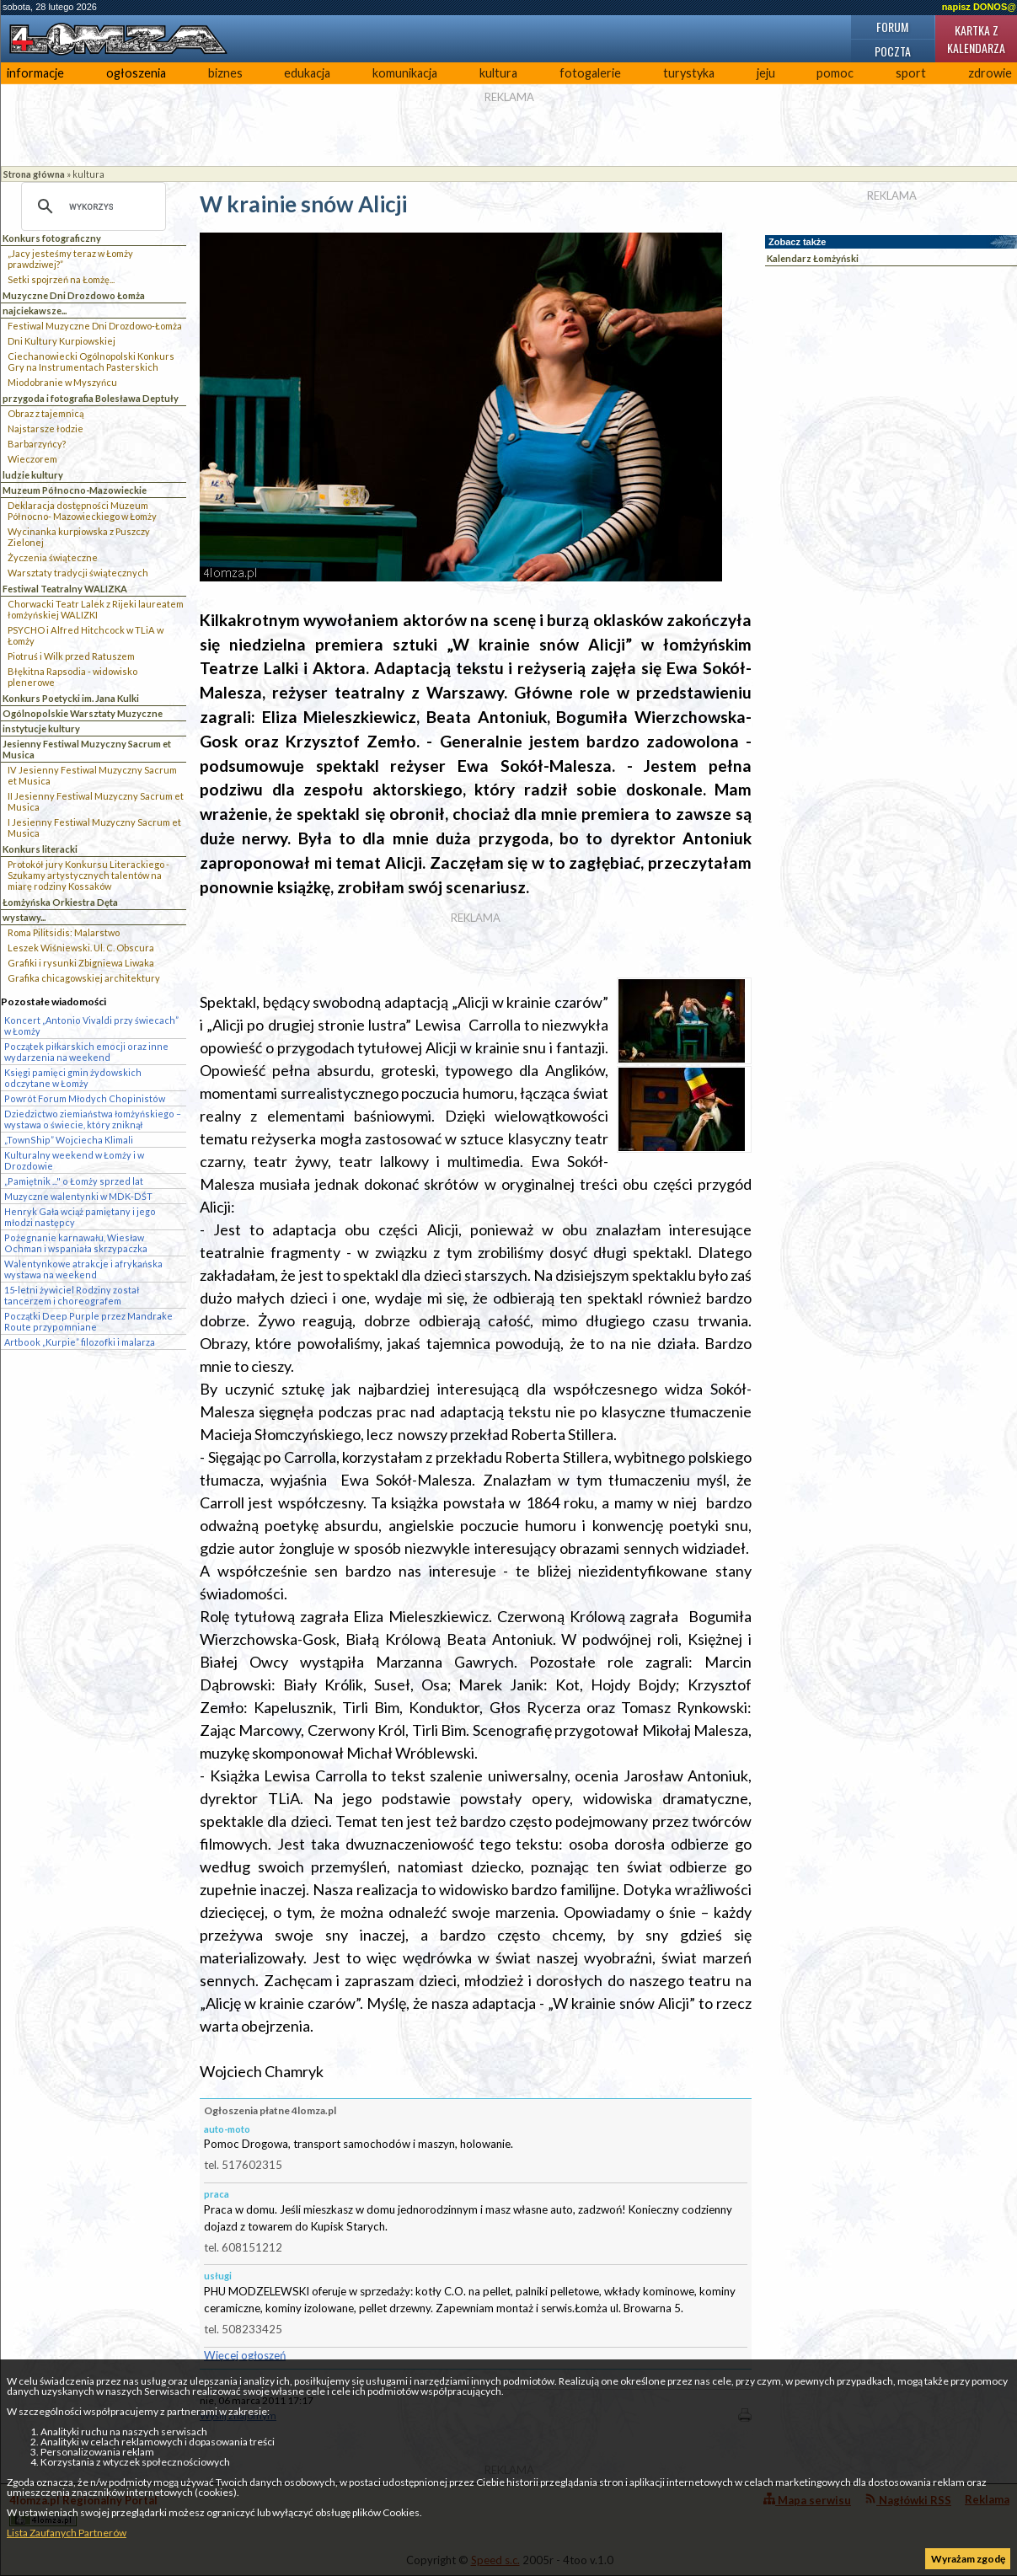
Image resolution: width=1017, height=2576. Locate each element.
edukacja (307, 73)
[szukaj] (91, 206)
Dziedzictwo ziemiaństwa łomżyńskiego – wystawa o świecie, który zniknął (92, 1119)
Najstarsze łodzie (45, 428)
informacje (35, 73)
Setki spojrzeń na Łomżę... (61, 279)
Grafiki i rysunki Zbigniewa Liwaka (81, 962)
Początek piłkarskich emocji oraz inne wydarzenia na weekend (86, 1052)
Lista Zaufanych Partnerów (66, 2532)
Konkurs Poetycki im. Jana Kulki (71, 698)
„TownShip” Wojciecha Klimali (68, 1139)
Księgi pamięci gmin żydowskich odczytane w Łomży (73, 1078)
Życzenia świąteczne (53, 557)
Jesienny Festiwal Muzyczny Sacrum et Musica (87, 749)
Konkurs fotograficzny (52, 238)
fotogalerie (590, 73)
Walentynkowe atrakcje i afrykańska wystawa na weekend (83, 1269)
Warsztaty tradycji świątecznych (78, 572)
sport (911, 73)
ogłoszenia (136, 73)
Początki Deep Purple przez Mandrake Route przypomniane (88, 1321)
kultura (498, 73)
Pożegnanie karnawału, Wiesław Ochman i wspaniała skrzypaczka (75, 1243)
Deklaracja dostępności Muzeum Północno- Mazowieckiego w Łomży (82, 511)
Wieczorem (32, 458)
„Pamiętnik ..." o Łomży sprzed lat (73, 1181)
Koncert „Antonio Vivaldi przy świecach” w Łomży (91, 1025)
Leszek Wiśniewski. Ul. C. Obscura (81, 947)
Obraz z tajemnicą (46, 413)
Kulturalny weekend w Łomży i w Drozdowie (74, 1160)
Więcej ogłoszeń (245, 2355)
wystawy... (24, 917)
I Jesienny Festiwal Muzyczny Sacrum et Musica (94, 827)
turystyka (689, 73)
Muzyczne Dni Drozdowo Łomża (74, 295)
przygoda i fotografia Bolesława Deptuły (91, 398)
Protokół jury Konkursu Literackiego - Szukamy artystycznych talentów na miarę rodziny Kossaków (88, 875)
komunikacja (404, 73)
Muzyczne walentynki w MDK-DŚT (78, 1196)
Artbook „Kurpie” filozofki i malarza (79, 1341)
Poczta (893, 51)
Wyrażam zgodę (968, 2558)
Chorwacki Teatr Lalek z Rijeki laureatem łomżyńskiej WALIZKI (96, 609)
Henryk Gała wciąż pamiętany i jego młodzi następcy (80, 1217)
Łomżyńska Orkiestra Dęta (60, 902)
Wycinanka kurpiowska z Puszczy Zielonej (79, 537)
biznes (225, 73)
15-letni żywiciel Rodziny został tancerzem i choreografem (71, 1295)
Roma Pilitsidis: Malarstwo (64, 932)
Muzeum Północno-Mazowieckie (75, 490)
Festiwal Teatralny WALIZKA (65, 588)
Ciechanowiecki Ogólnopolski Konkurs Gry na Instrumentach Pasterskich (91, 361)
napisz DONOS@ (979, 7)
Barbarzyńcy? (37, 443)
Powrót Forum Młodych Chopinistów (84, 1098)
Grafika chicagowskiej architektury (84, 977)
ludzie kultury (33, 474)
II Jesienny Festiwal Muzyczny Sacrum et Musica (96, 801)
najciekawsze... (35, 310)
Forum (892, 26)
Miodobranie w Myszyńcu (62, 382)
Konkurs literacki (40, 848)
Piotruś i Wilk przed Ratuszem (71, 656)
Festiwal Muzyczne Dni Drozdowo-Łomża (95, 325)
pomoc (835, 73)
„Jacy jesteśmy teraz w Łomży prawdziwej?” (70, 259)
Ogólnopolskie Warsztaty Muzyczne (83, 713)
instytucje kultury (41, 728)
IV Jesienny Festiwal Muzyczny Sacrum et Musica (92, 775)
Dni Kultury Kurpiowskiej (61, 340)
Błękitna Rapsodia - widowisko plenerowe (72, 677)
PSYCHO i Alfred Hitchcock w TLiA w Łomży (85, 635)
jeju (766, 73)
